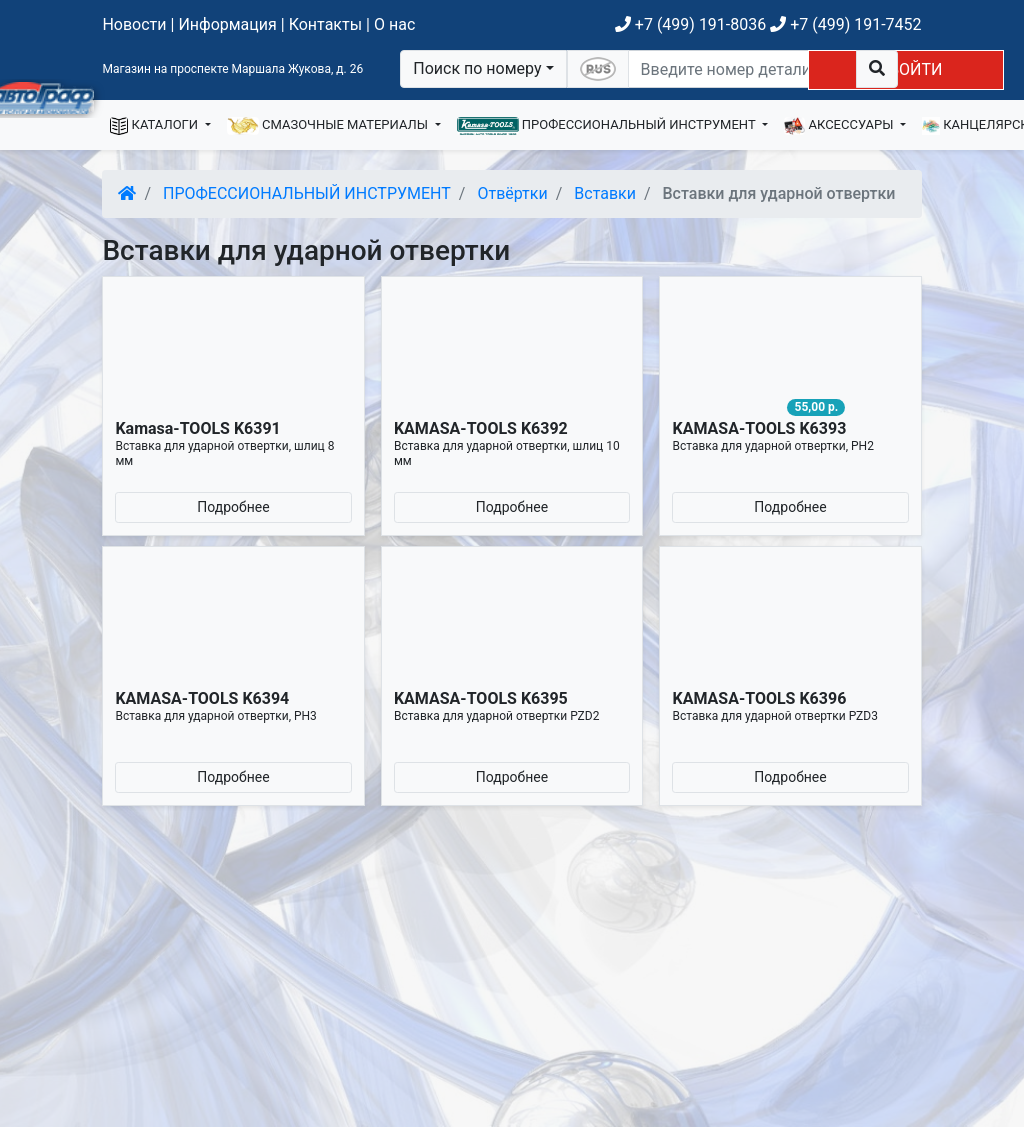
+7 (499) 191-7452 (845, 24)
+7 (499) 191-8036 (690, 24)
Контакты (325, 24)
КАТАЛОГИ (155, 126)
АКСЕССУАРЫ (840, 126)
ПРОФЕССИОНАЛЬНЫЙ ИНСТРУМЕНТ (608, 126)
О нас (394, 24)
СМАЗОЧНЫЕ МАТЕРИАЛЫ (329, 126)
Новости (134, 24)
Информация (227, 24)
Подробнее (233, 507)
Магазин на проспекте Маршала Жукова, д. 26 (232, 69)
